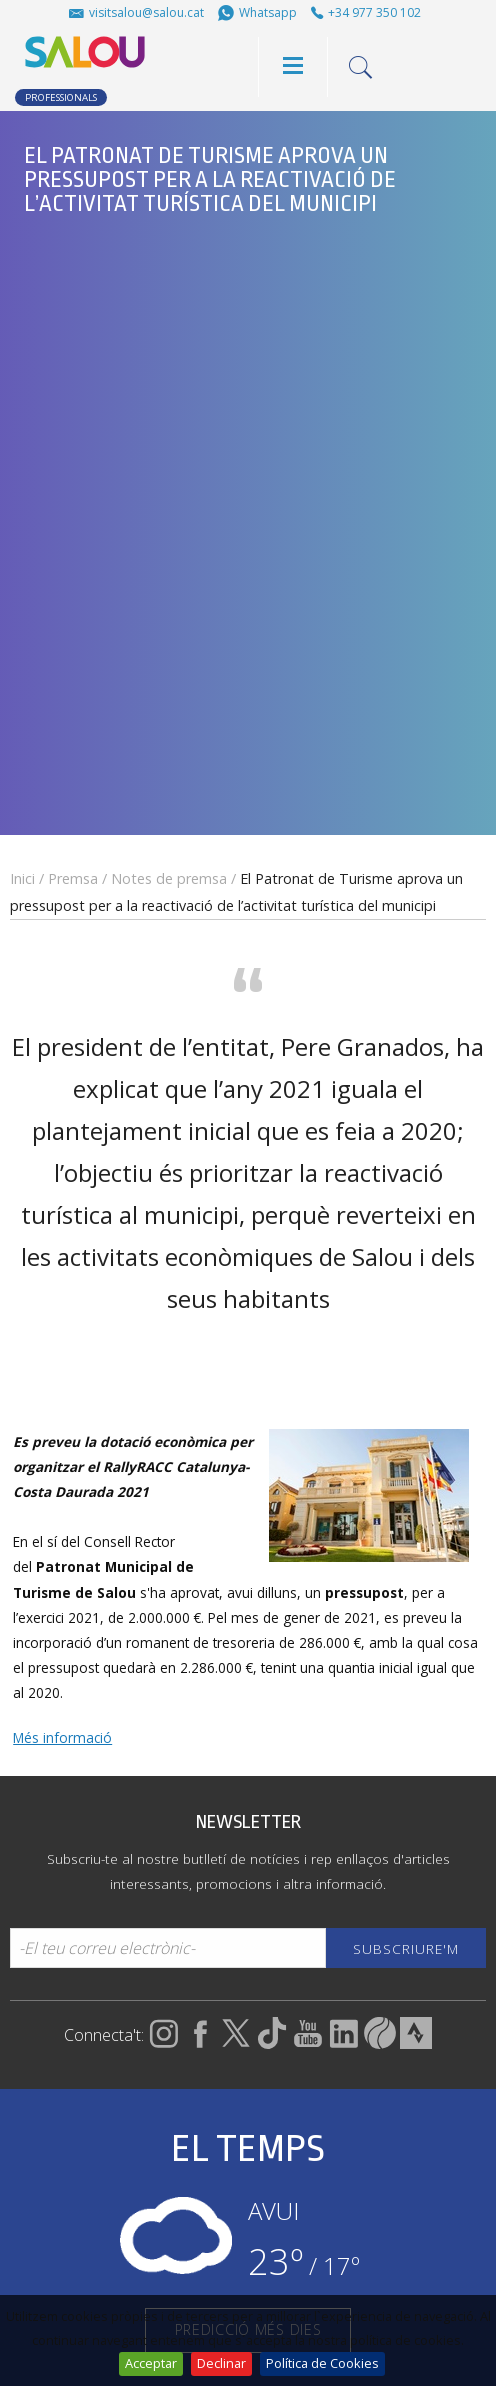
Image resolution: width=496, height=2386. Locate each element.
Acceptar (151, 2363)
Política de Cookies (322, 2363)
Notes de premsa (169, 878)
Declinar (221, 2363)
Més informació (62, 1737)
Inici (22, 878)
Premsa (73, 878)
